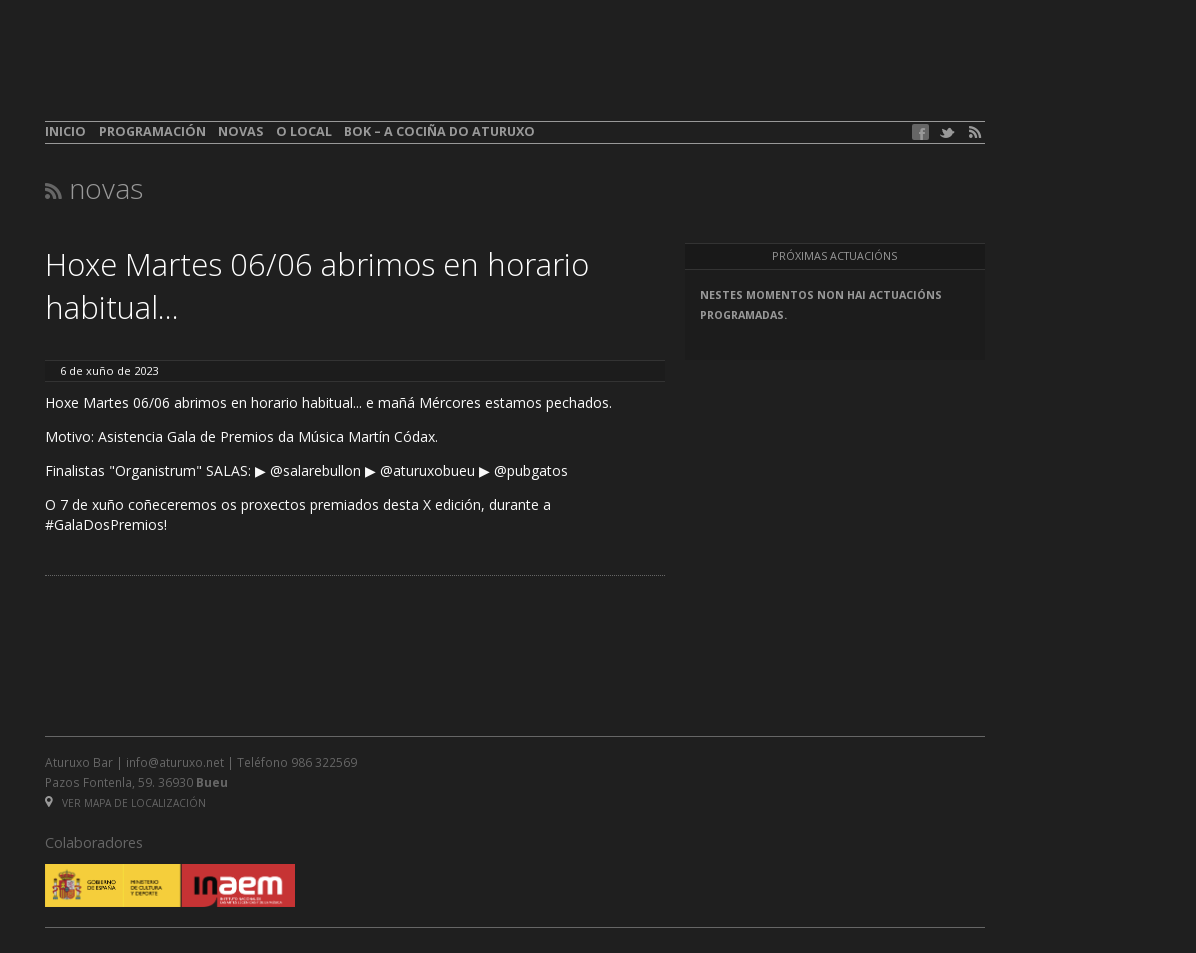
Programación (152, 131)
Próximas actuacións (834, 256)
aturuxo (191, 73)
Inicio (65, 131)
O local (304, 131)
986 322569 (324, 762)
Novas (240, 131)
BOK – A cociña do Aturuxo (439, 131)
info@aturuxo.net (175, 762)
